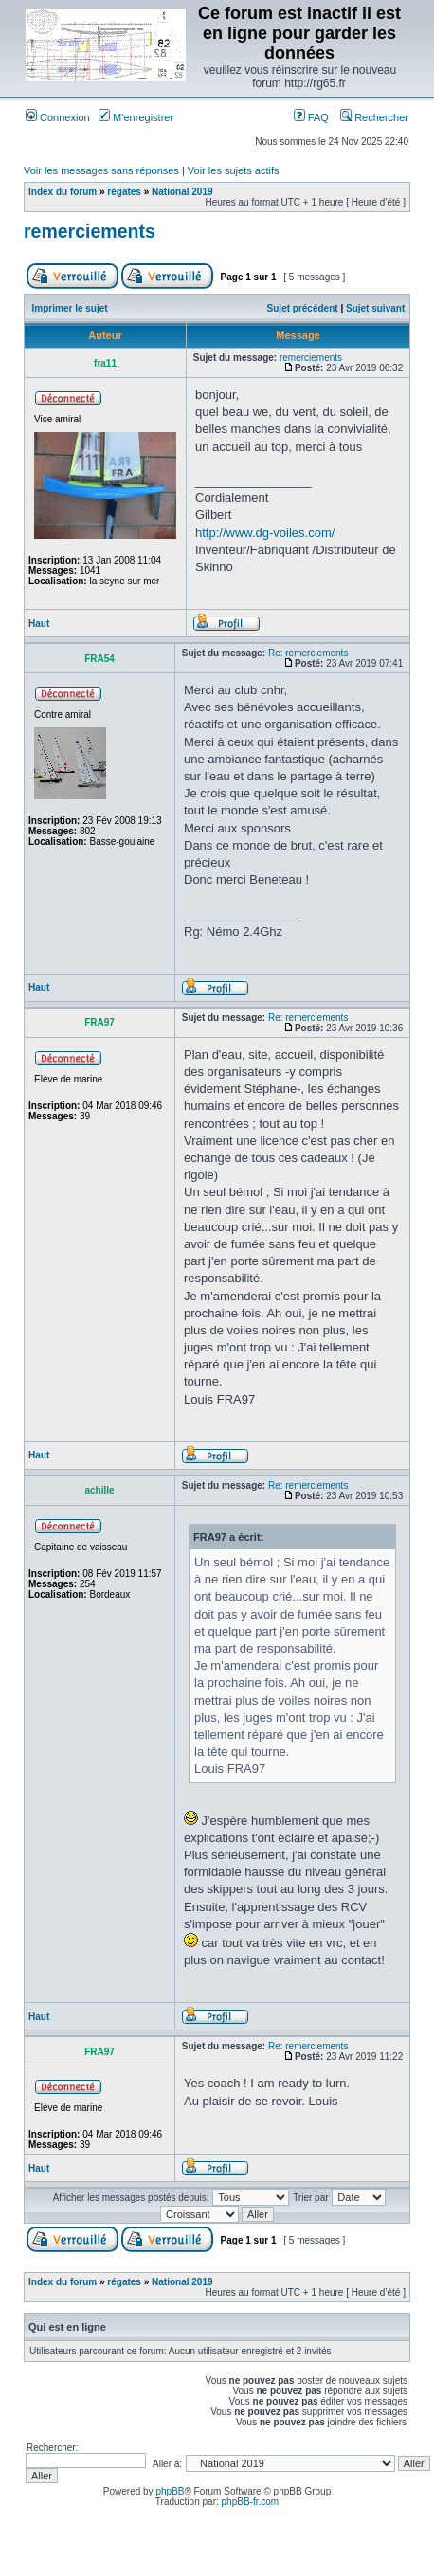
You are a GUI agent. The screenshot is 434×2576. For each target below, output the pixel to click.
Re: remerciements (308, 653)
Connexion (58, 117)
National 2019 (182, 192)
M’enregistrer (136, 117)
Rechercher (374, 117)
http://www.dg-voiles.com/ (265, 533)
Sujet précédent (302, 308)
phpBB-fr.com (251, 2501)
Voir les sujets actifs (234, 170)
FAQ (311, 117)
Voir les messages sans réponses (101, 170)
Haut (38, 623)
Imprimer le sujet (70, 308)
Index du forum (62, 192)
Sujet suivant (375, 308)
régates (124, 192)
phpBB (169, 2491)
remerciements (89, 231)
